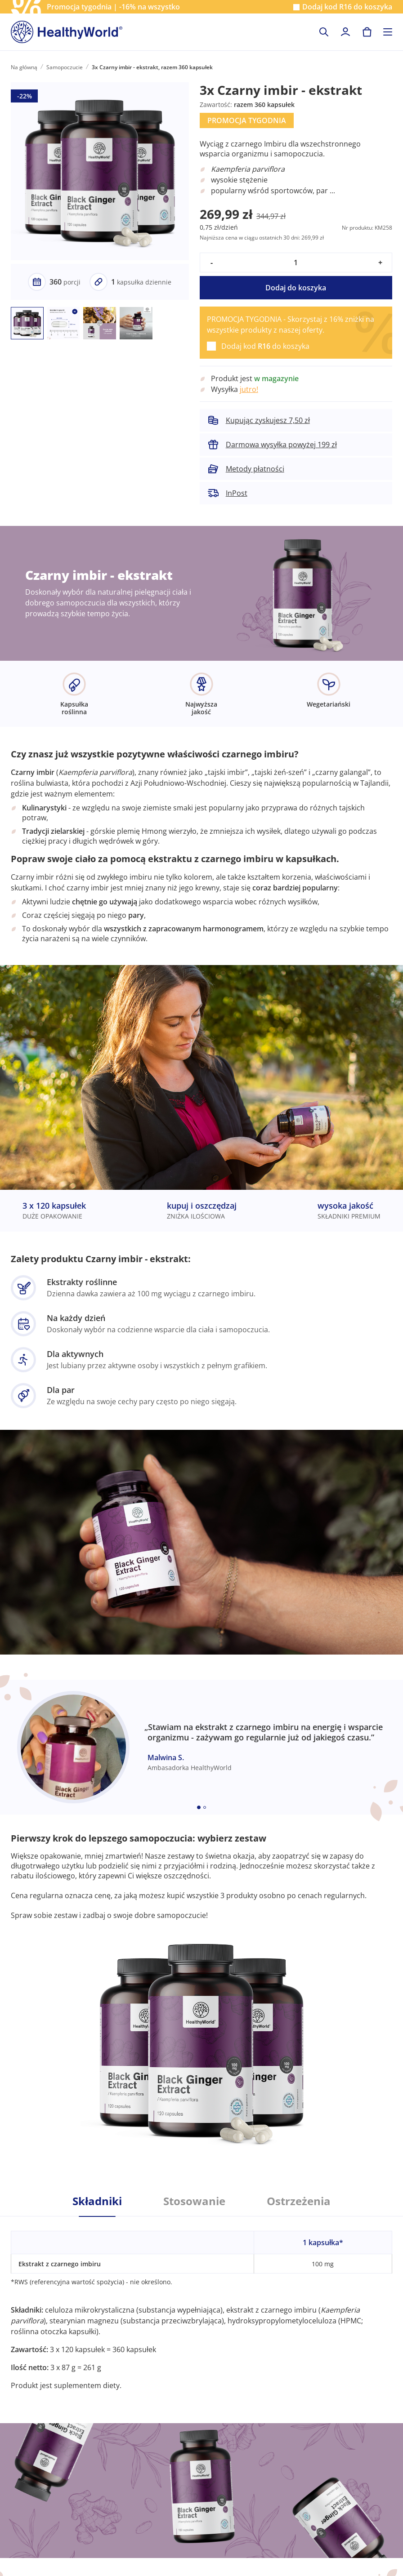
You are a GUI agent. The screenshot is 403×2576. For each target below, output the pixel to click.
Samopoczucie (64, 67)
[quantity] (296, 262)
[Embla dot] (199, 1807)
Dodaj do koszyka (295, 288)
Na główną (24, 67)
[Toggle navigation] (387, 32)
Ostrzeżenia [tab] (299, 2201)
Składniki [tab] (97, 2201)
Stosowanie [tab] (194, 2201)
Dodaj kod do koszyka (347, 7)
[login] (345, 32)
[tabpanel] (201, 2303)
